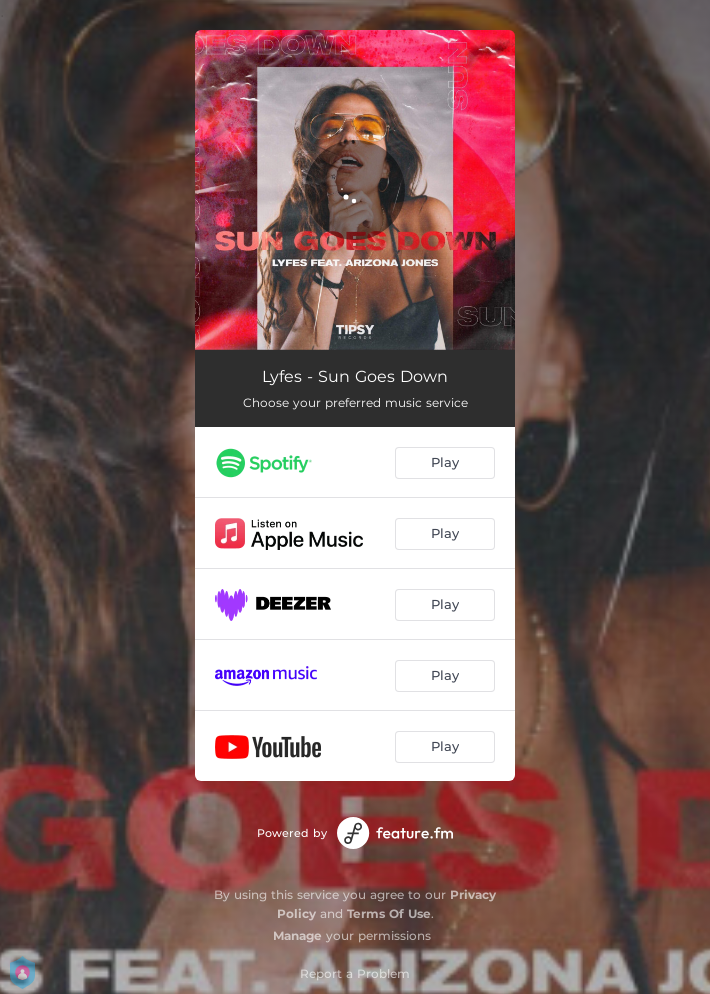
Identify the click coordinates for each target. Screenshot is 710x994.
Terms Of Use (389, 913)
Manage (297, 935)
